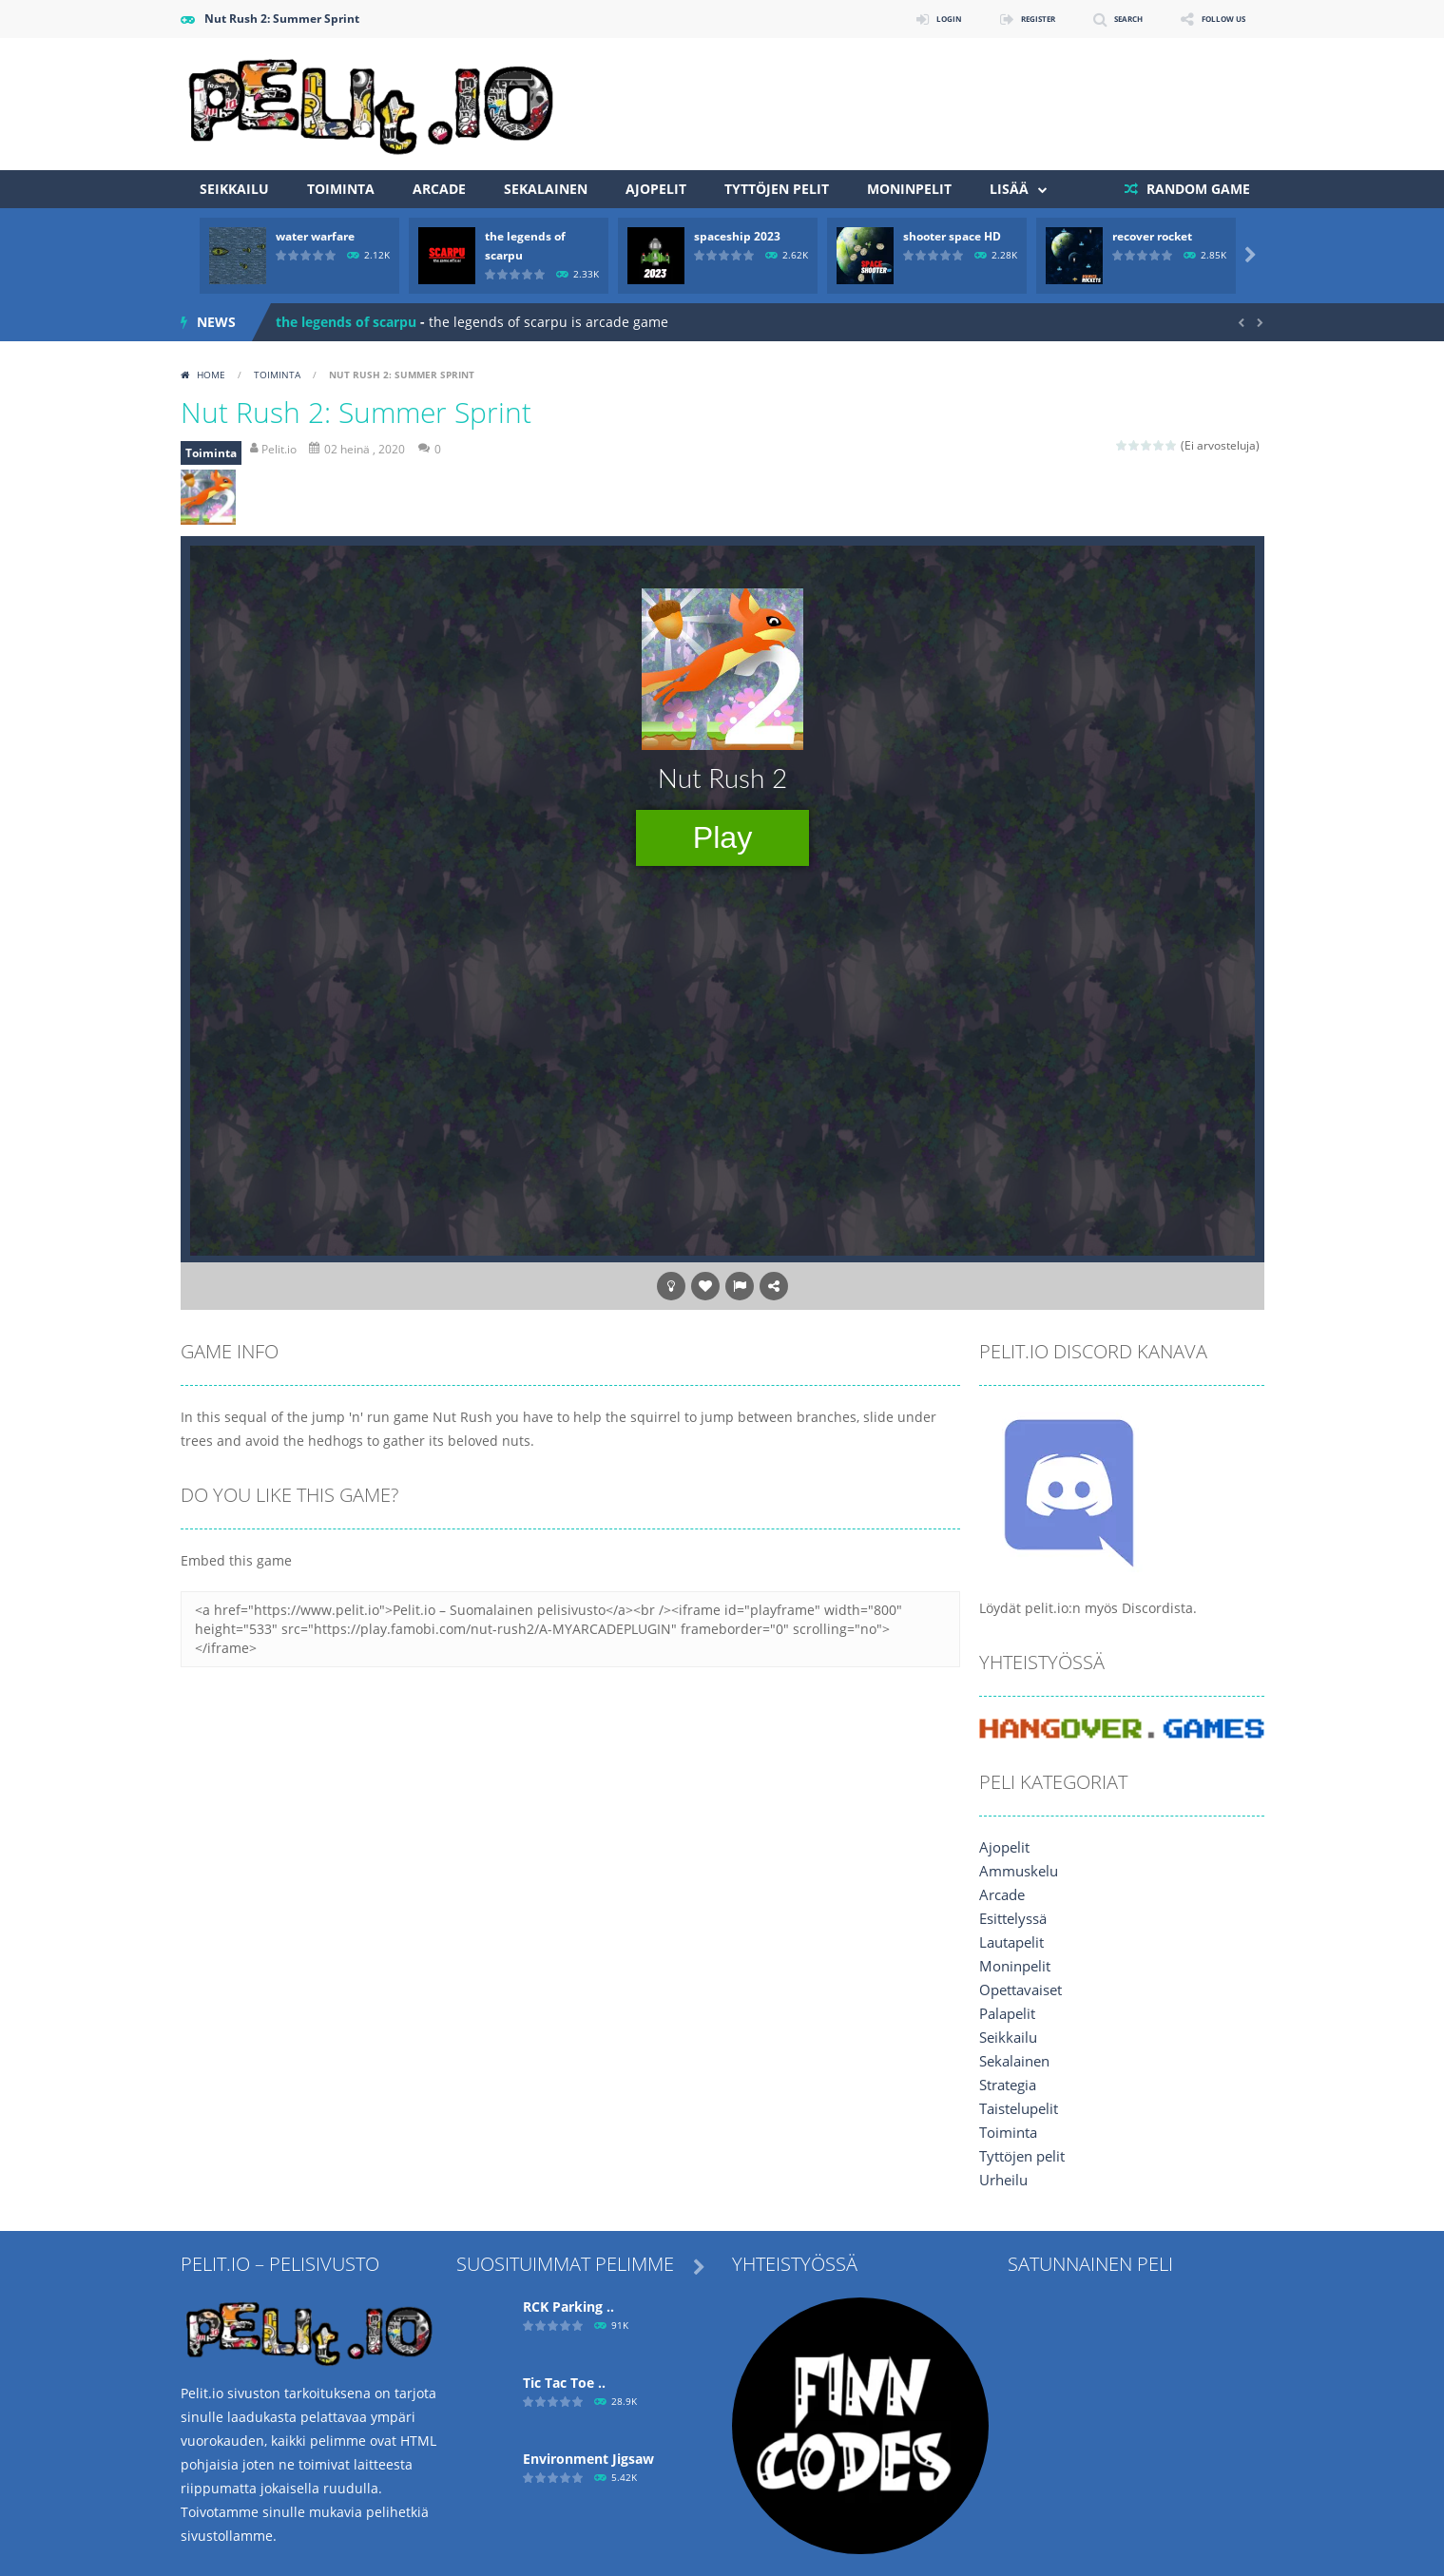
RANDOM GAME (1196, 189)
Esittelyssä (1012, 1919)
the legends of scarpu (346, 322)
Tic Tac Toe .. (564, 2383)
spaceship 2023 (737, 236)
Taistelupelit (1018, 2109)
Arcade (439, 189)
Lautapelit (1011, 1942)
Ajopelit (656, 189)
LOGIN (880, 18)
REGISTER (986, 18)
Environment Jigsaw (588, 2459)
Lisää (1009, 189)
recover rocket (1152, 236)
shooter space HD (952, 236)
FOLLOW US (1211, 18)
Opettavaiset (1019, 1990)
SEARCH (1095, 18)
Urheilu (1003, 2180)
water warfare (315, 236)
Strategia (1007, 2085)
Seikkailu (234, 189)
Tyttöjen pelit (776, 189)
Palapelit (1006, 2014)
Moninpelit (909, 189)
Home (211, 374)
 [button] (739, 1286)
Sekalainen (545, 189)
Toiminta (341, 189)
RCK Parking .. (568, 2306)
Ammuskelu (1016, 1871)
